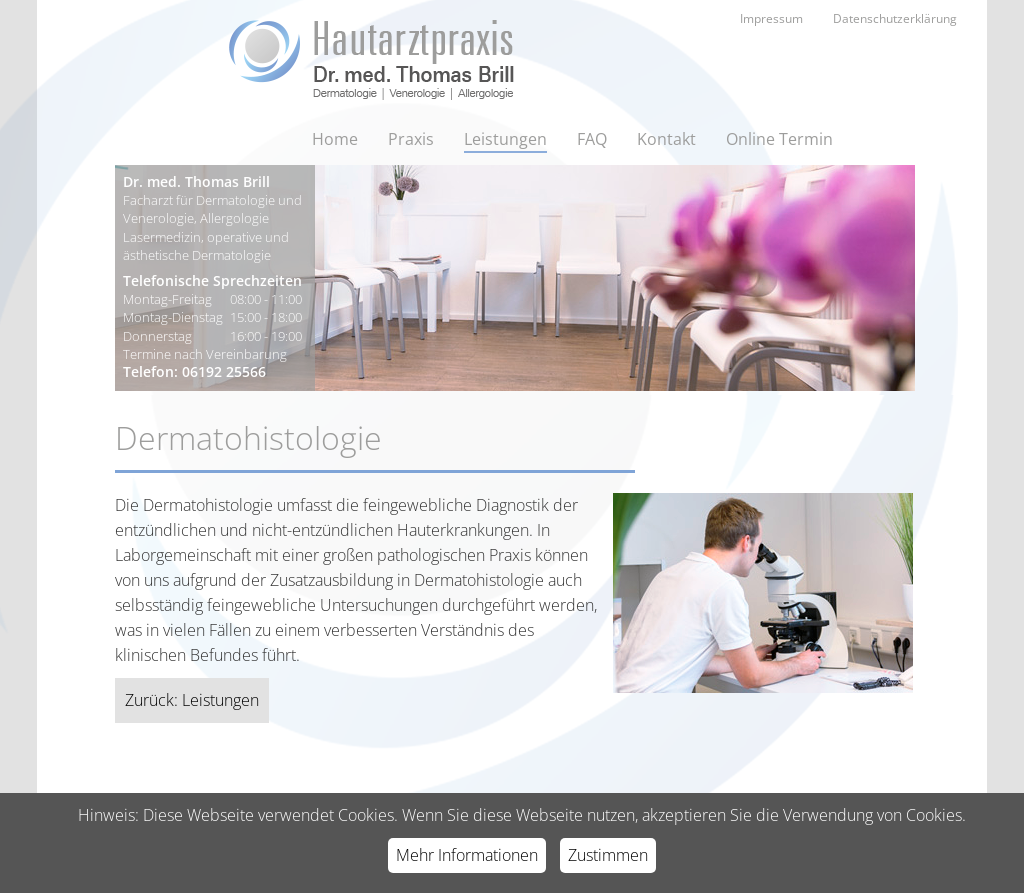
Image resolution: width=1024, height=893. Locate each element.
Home (335, 139)
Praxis (411, 139)
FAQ (592, 139)
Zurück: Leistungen (192, 700)
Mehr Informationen (467, 855)
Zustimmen (608, 855)
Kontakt (666, 139)
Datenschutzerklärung (895, 18)
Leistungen (505, 139)
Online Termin (779, 139)
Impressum (771, 18)
